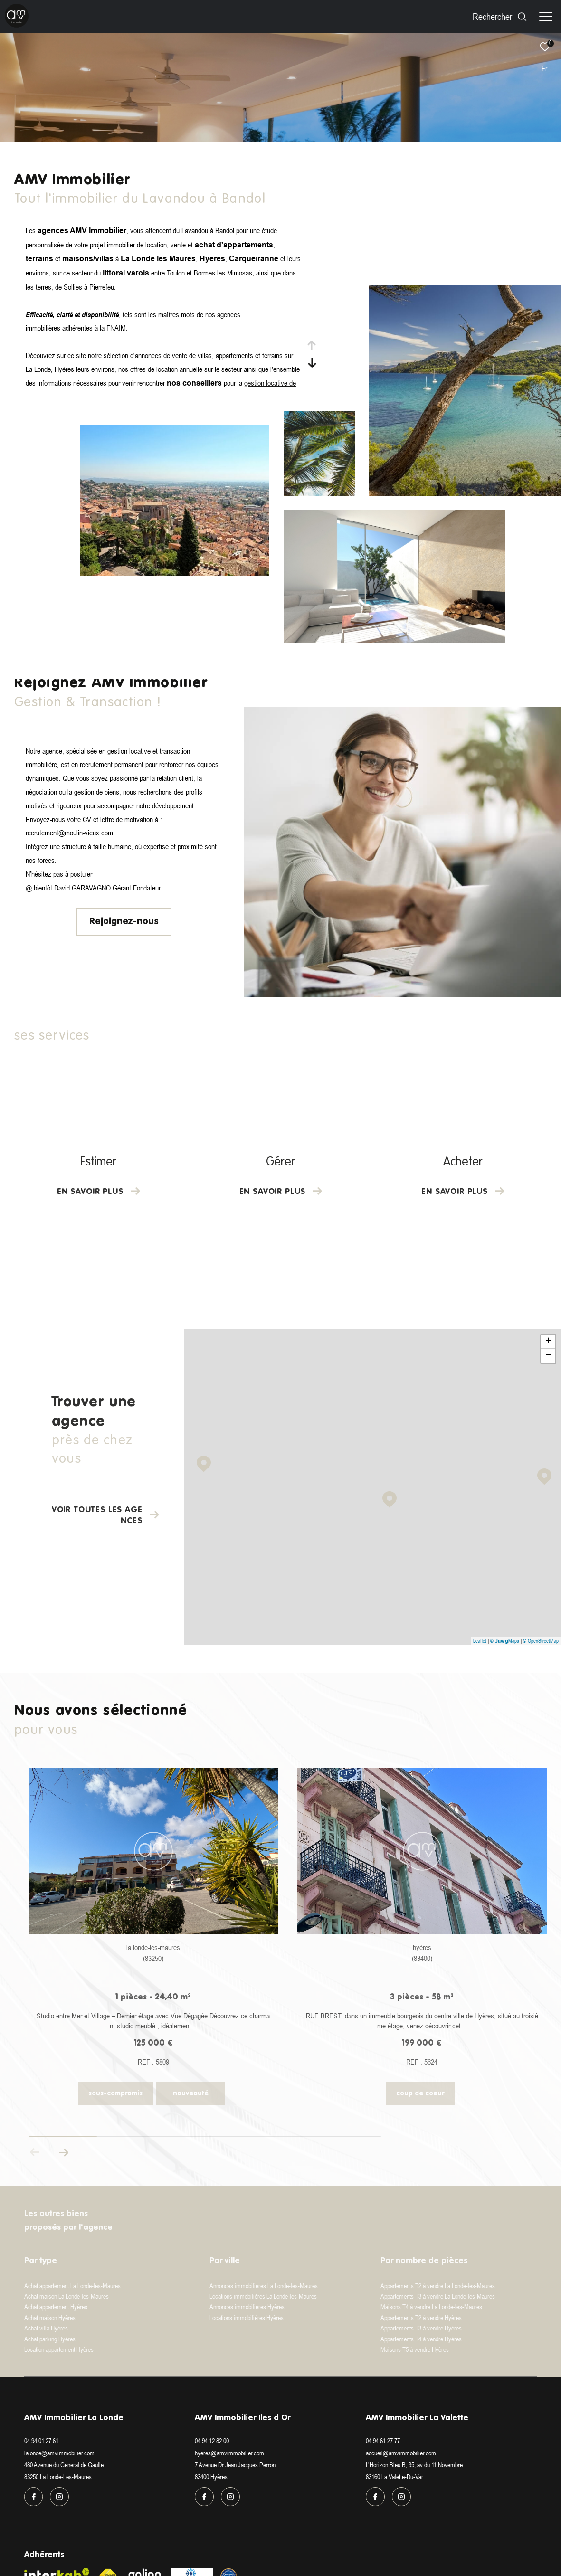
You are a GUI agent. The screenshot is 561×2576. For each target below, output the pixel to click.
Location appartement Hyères (59, 2349)
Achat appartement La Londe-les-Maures (72, 2286)
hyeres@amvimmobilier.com (229, 2453)
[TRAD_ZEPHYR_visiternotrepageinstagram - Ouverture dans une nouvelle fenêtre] (59, 2496)
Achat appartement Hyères (55, 2307)
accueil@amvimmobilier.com (401, 2453)
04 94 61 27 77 (383, 2440)
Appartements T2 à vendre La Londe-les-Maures (437, 2286)
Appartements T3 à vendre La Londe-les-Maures (437, 2296)
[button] (63, 2152)
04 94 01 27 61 (41, 2440)
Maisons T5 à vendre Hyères (414, 2349)
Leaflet (479, 1641)
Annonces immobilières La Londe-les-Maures (263, 2286)
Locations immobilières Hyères (246, 2317)
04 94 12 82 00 (212, 2440)
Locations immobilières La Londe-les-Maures (263, 2296)
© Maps (504, 1641)
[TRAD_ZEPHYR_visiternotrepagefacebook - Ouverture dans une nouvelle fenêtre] (33, 2496)
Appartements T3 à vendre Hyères (421, 2328)
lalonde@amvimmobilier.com (59, 2453)
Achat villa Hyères (46, 2328)
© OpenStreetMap (541, 1641)
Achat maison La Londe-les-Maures (66, 2296)
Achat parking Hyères (50, 2339)
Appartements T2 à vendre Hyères (421, 2317)
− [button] (548, 1356)
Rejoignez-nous (124, 922)
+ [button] (548, 1342)
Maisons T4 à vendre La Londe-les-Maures (431, 2307)
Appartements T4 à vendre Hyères (421, 2339)
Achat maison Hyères (50, 2317)
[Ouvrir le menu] (546, 16)
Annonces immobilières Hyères (247, 2307)
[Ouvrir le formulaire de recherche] (500, 16)
